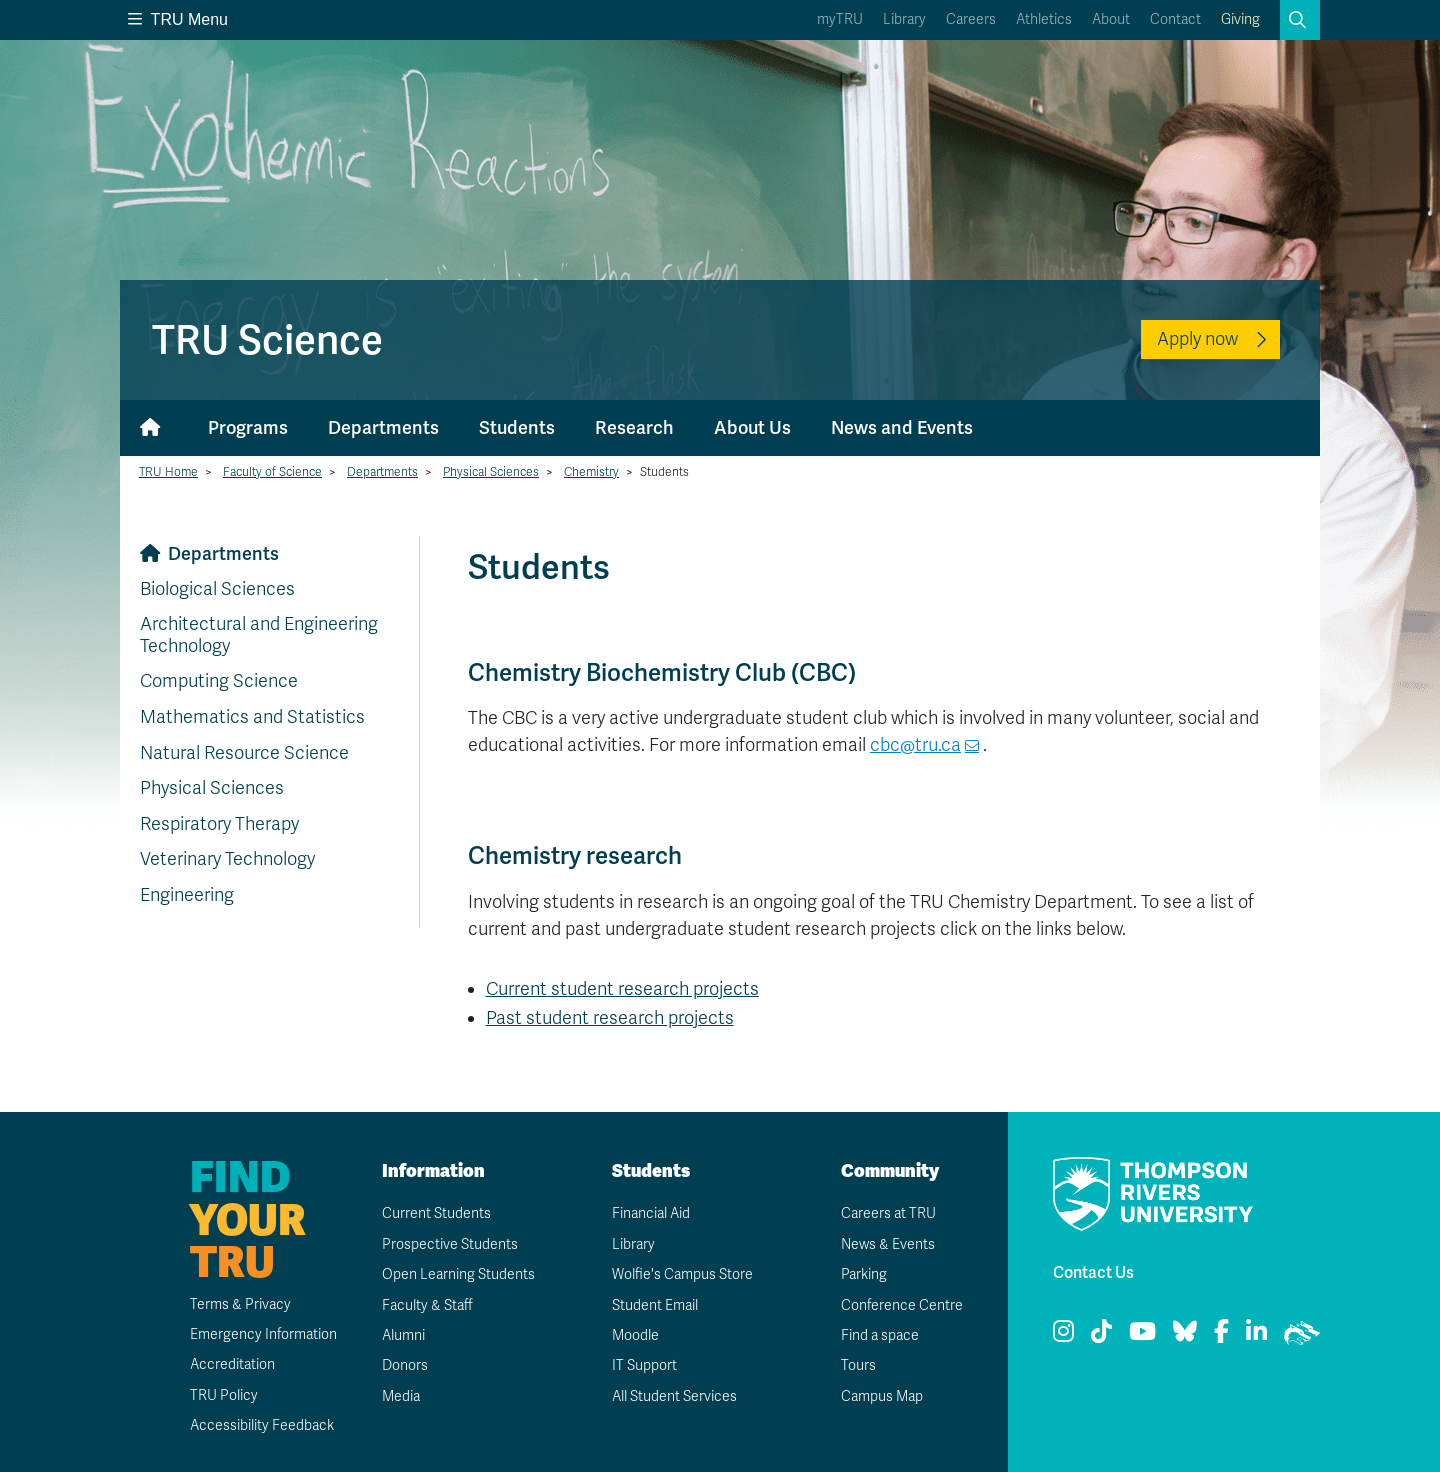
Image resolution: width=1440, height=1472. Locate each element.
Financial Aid (651, 1213)
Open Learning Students (458, 1274)
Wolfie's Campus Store (682, 1274)
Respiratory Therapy (219, 824)
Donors (405, 1365)
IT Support (644, 1365)
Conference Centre (902, 1305)
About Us (752, 427)
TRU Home (168, 472)
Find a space (880, 1335)
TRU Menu (178, 19)
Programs (248, 427)
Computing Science (219, 681)
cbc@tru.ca (915, 745)
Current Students (436, 1213)
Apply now (1197, 339)
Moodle (635, 1335)
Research (634, 427)
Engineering (187, 895)
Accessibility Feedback (262, 1425)
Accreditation (232, 1364)
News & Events (888, 1244)
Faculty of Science (272, 472)
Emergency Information (263, 1334)
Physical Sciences (491, 472)
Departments (383, 427)
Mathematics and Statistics (252, 717)
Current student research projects (622, 989)
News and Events (902, 427)
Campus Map (882, 1396)
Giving (1240, 19)
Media (401, 1396)
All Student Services (674, 1396)
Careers (971, 19)
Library (904, 19)
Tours (858, 1365)
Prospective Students (450, 1244)
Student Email (655, 1305)
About (1111, 19)
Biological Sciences (217, 589)
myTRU (840, 19)
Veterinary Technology (227, 859)
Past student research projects (610, 1018)
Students (517, 427)
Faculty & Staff (427, 1305)
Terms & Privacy (240, 1304)
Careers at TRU (888, 1213)
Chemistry (591, 472)
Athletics (1044, 19)
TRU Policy (224, 1395)
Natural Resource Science (244, 753)
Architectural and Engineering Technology (259, 635)
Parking (864, 1274)
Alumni (403, 1335)
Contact (1175, 19)
